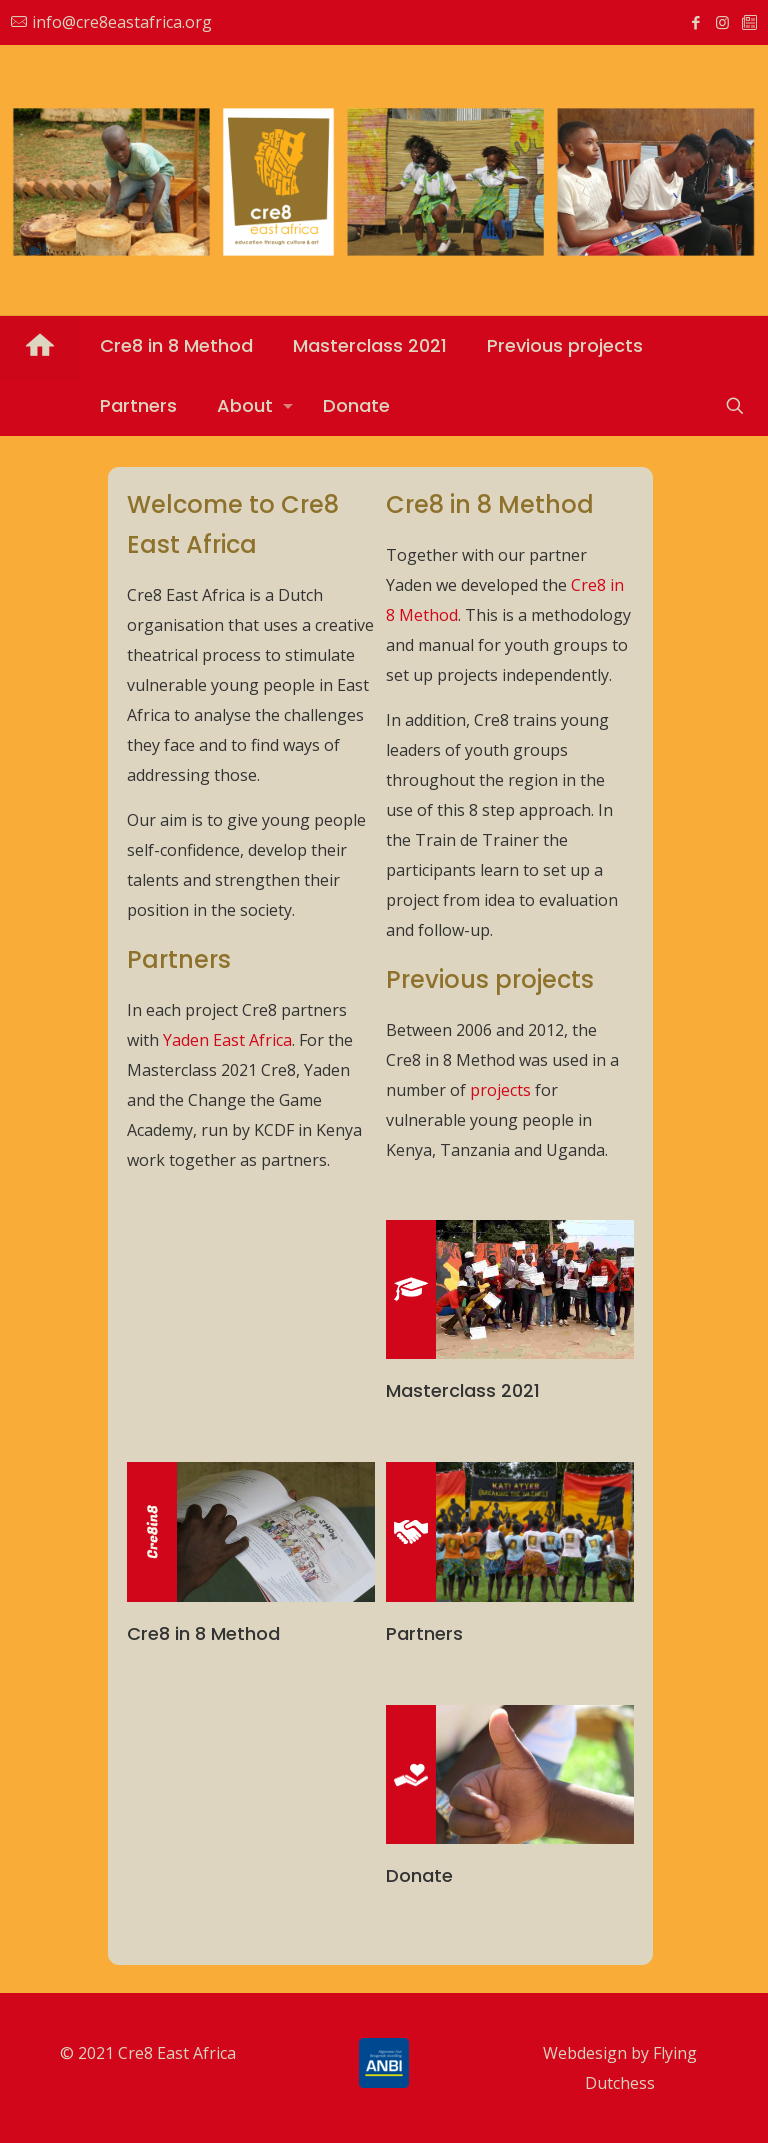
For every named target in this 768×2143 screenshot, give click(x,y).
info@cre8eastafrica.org (122, 22)
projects (500, 1090)
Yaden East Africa (227, 1040)
